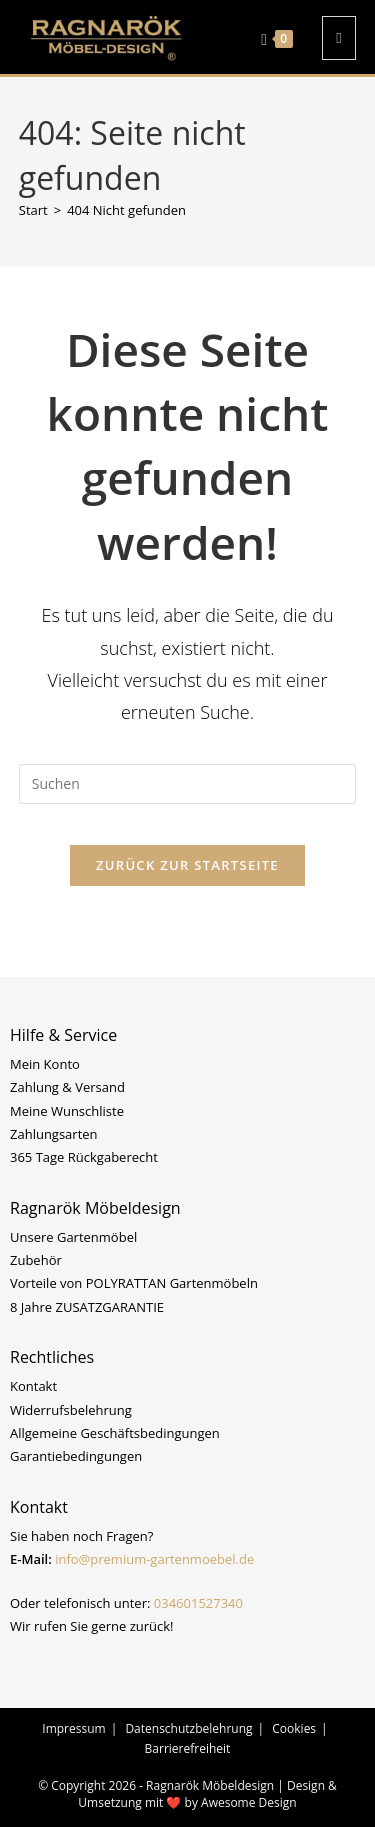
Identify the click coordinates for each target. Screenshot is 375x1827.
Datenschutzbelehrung (188, 1728)
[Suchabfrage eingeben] (188, 784)
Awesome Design (249, 1802)
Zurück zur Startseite (187, 865)
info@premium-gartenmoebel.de (154, 1559)
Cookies (294, 1728)
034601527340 (198, 1603)
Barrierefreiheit (188, 1748)
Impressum (73, 1728)
